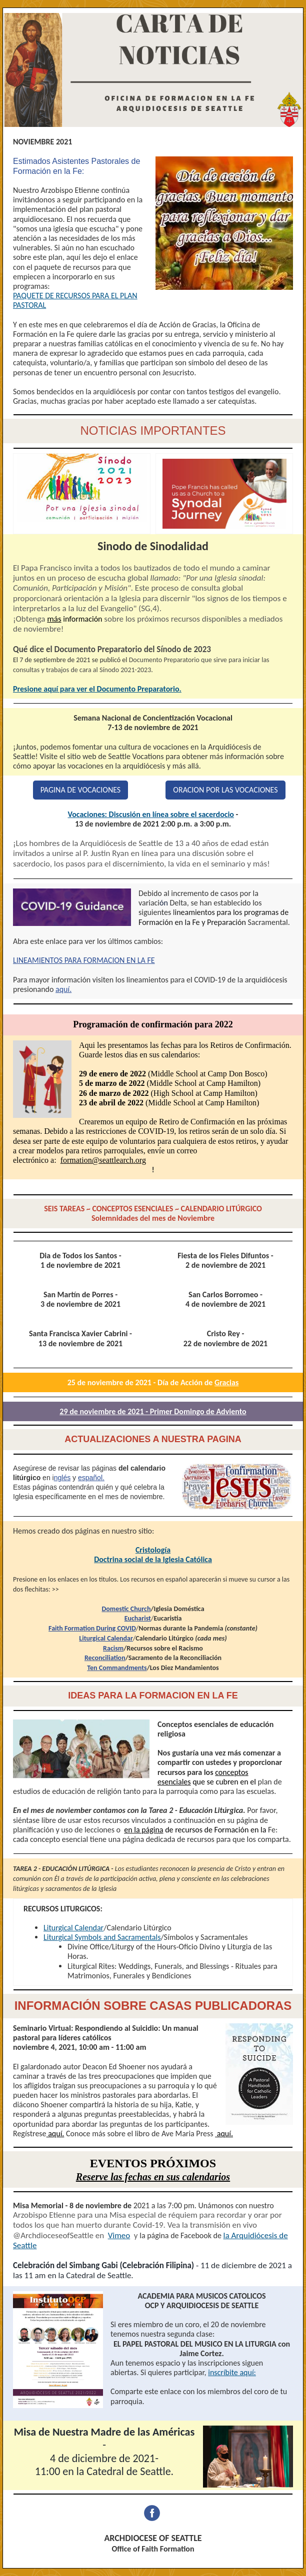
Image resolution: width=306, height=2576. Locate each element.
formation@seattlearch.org (103, 1160)
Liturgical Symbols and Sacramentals (102, 1937)
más (54, 619)
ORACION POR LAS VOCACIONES (225, 790)
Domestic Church (126, 1609)
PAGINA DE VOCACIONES (80, 790)
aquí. (64, 989)
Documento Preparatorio (164, 660)
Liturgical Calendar (106, 1638)
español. (91, 1478)
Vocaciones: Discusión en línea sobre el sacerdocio (151, 814)
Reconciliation (105, 1658)
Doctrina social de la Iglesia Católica (153, 1559)
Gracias (226, 1382)
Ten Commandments (116, 1668)
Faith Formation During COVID (92, 1628)
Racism (113, 1648)
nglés (62, 1478)
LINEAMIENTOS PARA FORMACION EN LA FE (84, 960)
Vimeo (119, 2235)
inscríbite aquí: (232, 2372)
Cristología (153, 1550)
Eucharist (137, 1618)
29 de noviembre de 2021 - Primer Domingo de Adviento (153, 1411)
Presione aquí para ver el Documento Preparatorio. (97, 689)
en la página (143, 1829)
